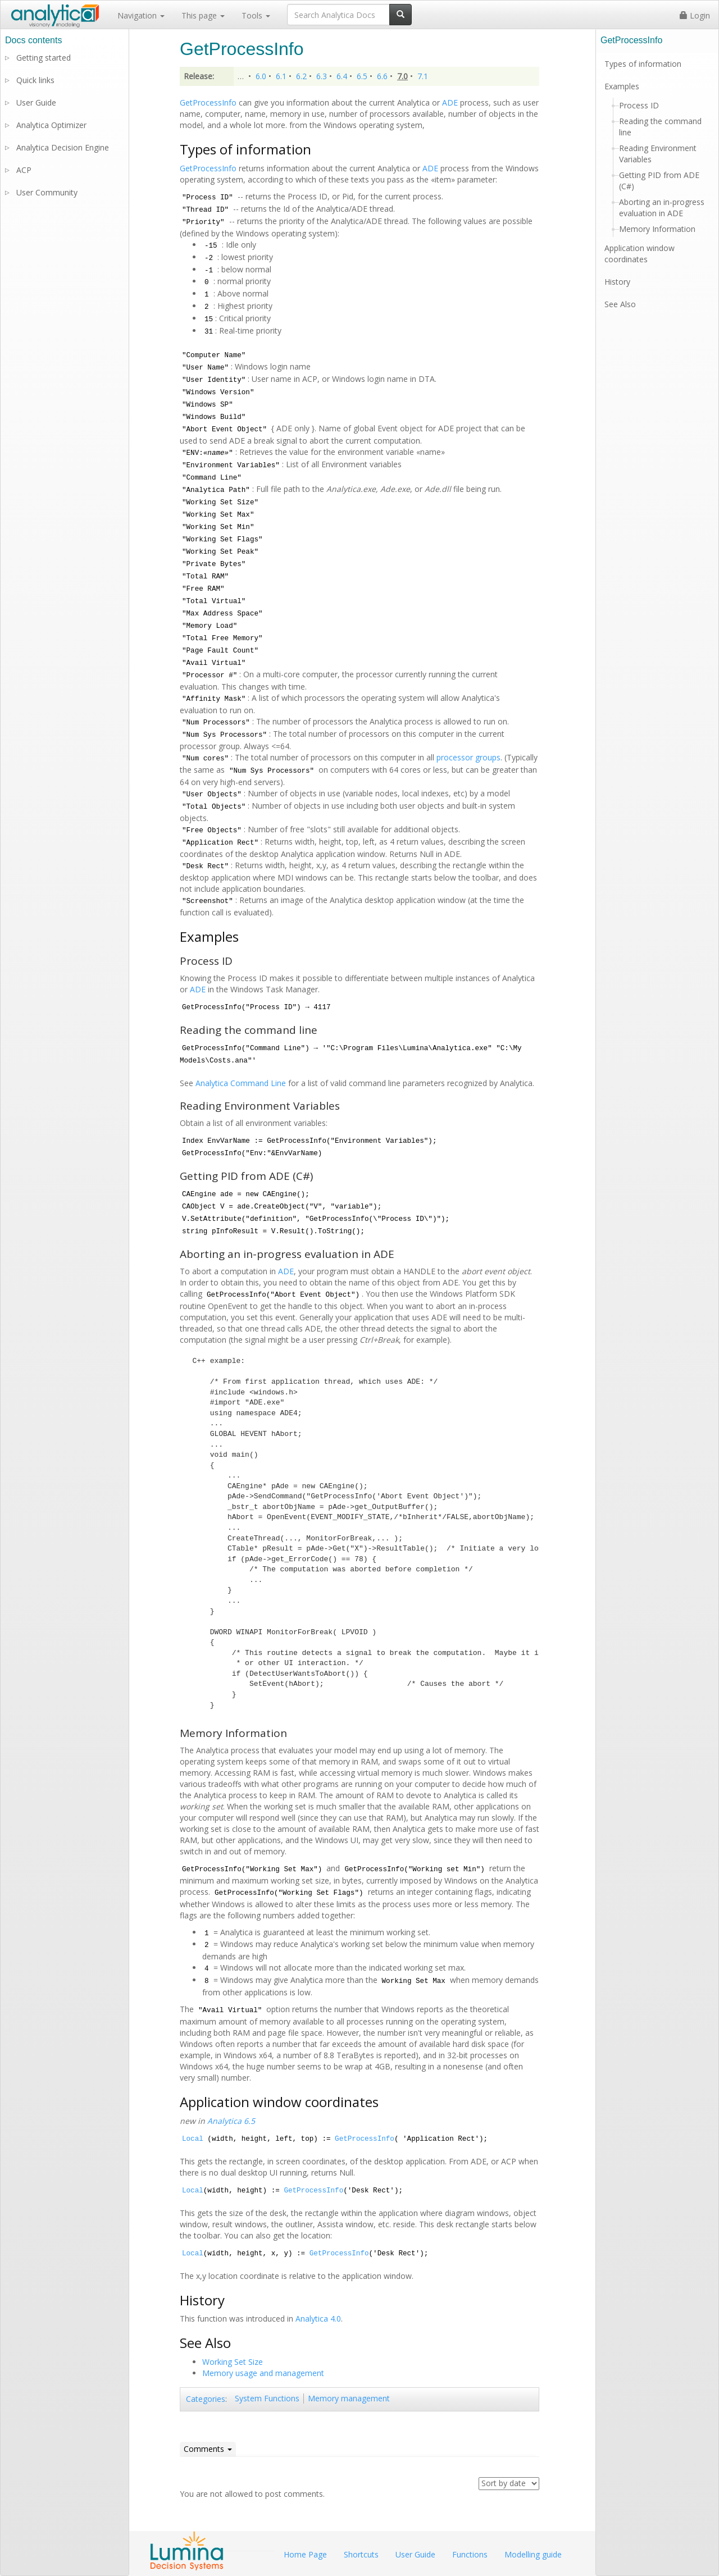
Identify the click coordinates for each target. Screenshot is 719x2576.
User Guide (36, 102)
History (617, 281)
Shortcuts (361, 2554)
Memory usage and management (263, 2373)
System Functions (267, 2398)
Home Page (305, 2554)
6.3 (321, 76)
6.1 (281, 76)
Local (192, 2139)
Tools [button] (256, 15)
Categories (205, 2398)
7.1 (422, 76)
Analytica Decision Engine (62, 147)
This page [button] (203, 15)
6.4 (341, 76)
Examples (621, 86)
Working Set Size (232, 2361)
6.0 (261, 76)
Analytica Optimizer (51, 125)
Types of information (642, 63)
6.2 (301, 76)
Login (695, 15)
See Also (620, 304)
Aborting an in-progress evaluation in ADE (661, 207)
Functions (470, 2554)
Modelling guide (533, 2554)
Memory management (349, 2398)
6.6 (382, 76)
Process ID (639, 105)
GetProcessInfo (208, 102)
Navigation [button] (141, 15)
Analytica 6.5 (231, 2120)
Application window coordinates (639, 254)
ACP (23, 170)
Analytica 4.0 (318, 2318)
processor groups (468, 757)
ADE (450, 102)
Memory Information (657, 229)
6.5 (362, 76)
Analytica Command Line (240, 1083)
